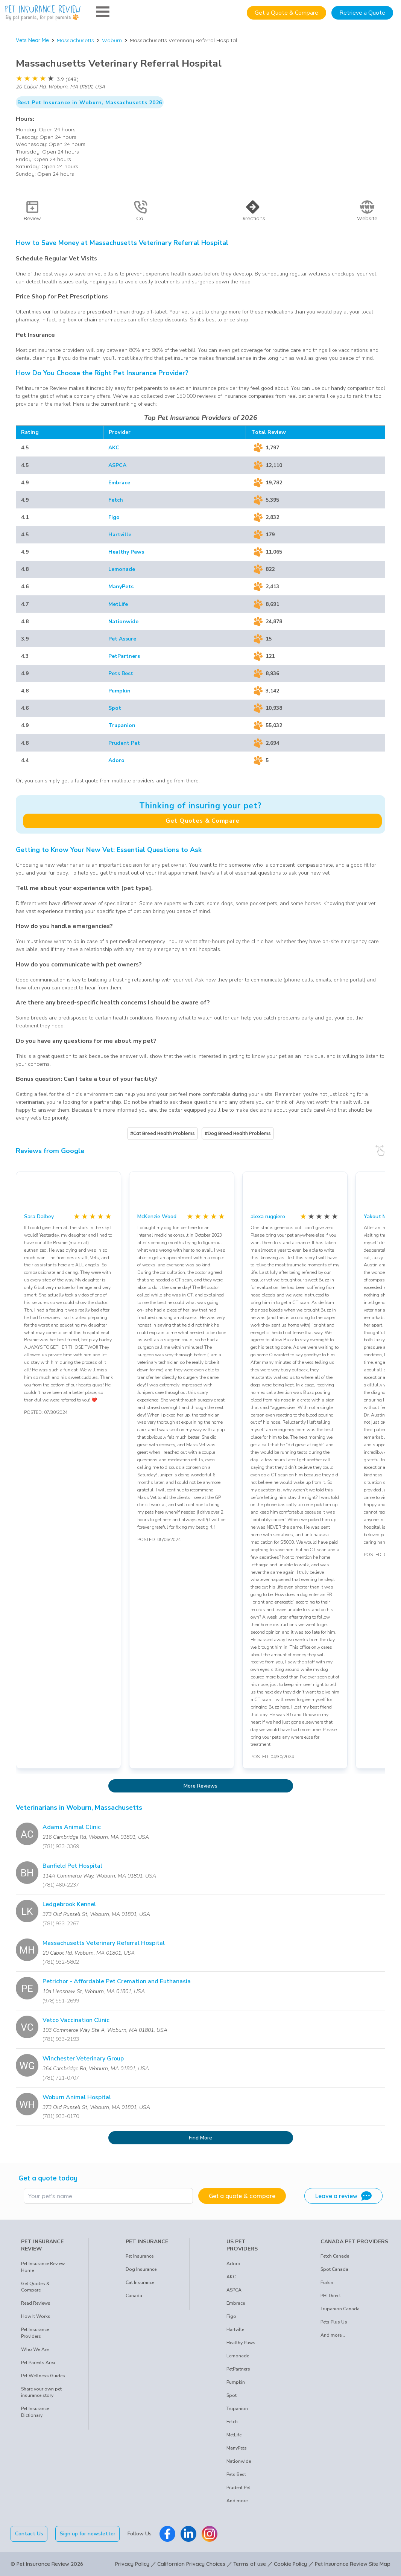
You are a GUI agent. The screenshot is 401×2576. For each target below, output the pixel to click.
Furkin (326, 2282)
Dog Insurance (141, 2269)
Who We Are (35, 2349)
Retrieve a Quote (362, 13)
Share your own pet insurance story (41, 2392)
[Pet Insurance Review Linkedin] (188, 2534)
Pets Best (120, 673)
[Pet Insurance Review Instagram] (209, 2534)
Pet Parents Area (38, 2363)
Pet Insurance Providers (35, 2332)
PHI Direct (330, 2296)
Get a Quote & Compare (286, 13)
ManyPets (121, 586)
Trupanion (121, 725)
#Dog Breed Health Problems (238, 1133)
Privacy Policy (132, 2564)
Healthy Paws (126, 551)
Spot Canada (334, 2269)
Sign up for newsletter (87, 2533)
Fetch (115, 500)
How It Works (35, 2316)
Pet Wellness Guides (43, 2376)
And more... (238, 2501)
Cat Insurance (140, 2282)
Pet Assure (122, 638)
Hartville (119, 534)
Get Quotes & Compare (203, 821)
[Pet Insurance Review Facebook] (167, 2534)
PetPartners (124, 656)
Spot (114, 708)
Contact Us (29, 2533)
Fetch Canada (334, 2256)
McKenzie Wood (156, 1216)
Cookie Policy (290, 2564)
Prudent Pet (124, 743)
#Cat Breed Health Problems (162, 1133)
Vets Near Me (32, 40)
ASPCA (117, 465)
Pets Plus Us (333, 2322)
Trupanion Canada (340, 2309)
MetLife (118, 604)
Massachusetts (75, 40)
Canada (134, 2296)
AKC (113, 447)
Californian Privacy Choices (191, 2564)
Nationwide (123, 621)
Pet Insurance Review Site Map (352, 2564)
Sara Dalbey (39, 1216)
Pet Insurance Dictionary (35, 2412)
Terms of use (249, 2564)
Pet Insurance (139, 2256)
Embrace (119, 482)
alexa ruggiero (268, 1216)
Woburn (112, 40)
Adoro (116, 760)
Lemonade (121, 569)
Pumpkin (119, 690)
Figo (114, 517)
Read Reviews (35, 2303)
